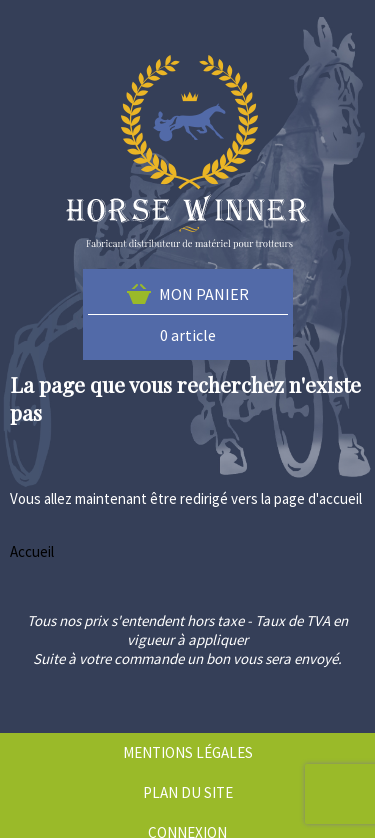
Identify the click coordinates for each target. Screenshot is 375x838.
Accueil (32, 551)
